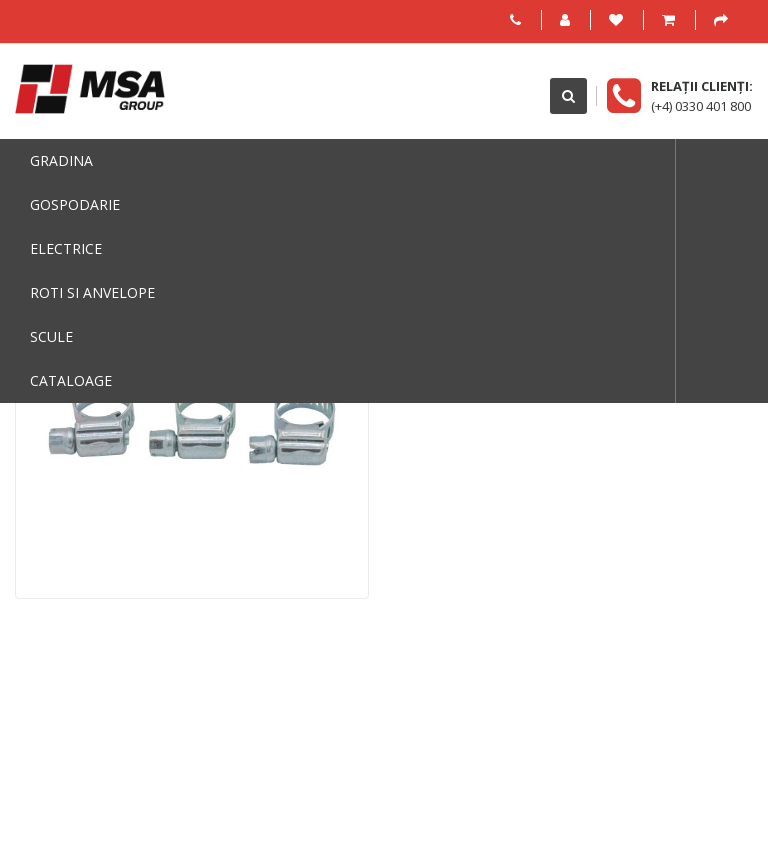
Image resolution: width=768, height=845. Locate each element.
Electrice (66, 248)
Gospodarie (75, 204)
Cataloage (71, 380)
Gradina (61, 160)
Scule (51, 336)
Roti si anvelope (92, 292)
